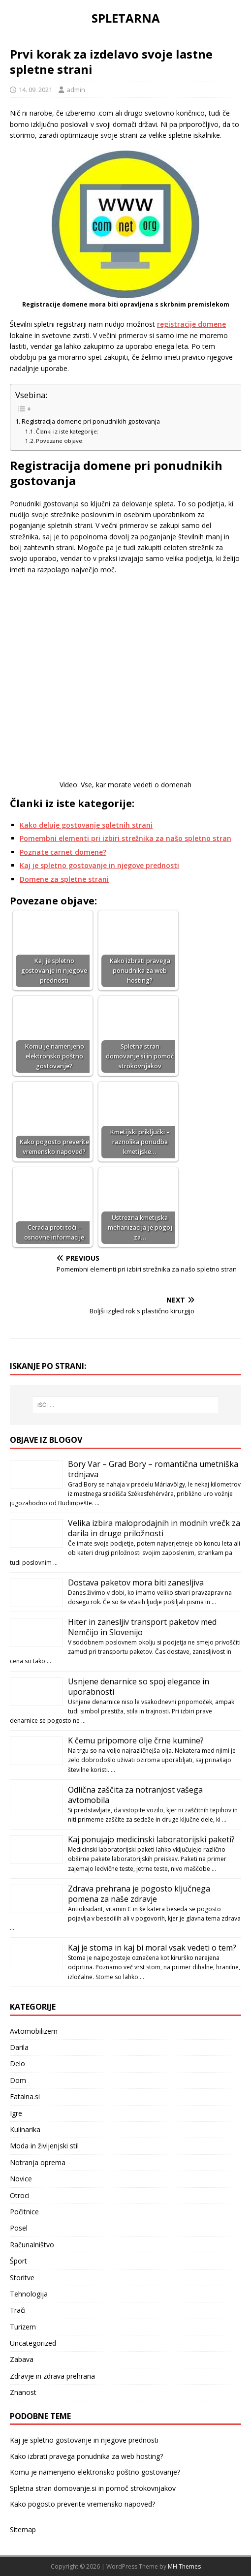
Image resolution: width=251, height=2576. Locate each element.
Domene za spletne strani (64, 879)
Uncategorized (33, 2343)
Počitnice (24, 2211)
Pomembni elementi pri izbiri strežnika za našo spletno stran (125, 838)
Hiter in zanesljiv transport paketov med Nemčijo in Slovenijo (142, 1627)
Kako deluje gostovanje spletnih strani (86, 825)
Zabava (21, 2359)
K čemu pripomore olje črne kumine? (136, 1740)
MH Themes (184, 2566)
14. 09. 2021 (35, 89)
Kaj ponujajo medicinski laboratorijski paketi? (151, 1839)
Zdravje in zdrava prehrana (52, 2376)
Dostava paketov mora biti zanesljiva (136, 1582)
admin (75, 89)
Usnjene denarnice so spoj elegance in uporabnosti (138, 1686)
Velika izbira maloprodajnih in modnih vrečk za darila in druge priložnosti (154, 1528)
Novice (21, 2178)
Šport (18, 2261)
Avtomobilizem (34, 2031)
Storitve (22, 2277)
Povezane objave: (60, 440)
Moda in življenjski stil (44, 2145)
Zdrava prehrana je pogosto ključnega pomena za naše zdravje (139, 1893)
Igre (16, 2113)
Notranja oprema (37, 2162)
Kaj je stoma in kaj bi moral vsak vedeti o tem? (152, 1947)
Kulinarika (25, 2129)
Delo (17, 2063)
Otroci (20, 2195)
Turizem (23, 2326)
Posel (19, 2228)
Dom (18, 2080)
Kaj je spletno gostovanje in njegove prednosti (99, 865)
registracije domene (191, 324)
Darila (19, 2047)
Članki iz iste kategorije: (67, 431)
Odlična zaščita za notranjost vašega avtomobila (135, 1794)
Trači (18, 2310)
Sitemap (23, 2529)
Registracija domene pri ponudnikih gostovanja (91, 421)
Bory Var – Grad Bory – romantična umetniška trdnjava (153, 1469)
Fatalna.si (25, 2096)
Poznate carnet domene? (63, 852)
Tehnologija (29, 2293)
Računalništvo (32, 2244)
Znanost (23, 2392)
